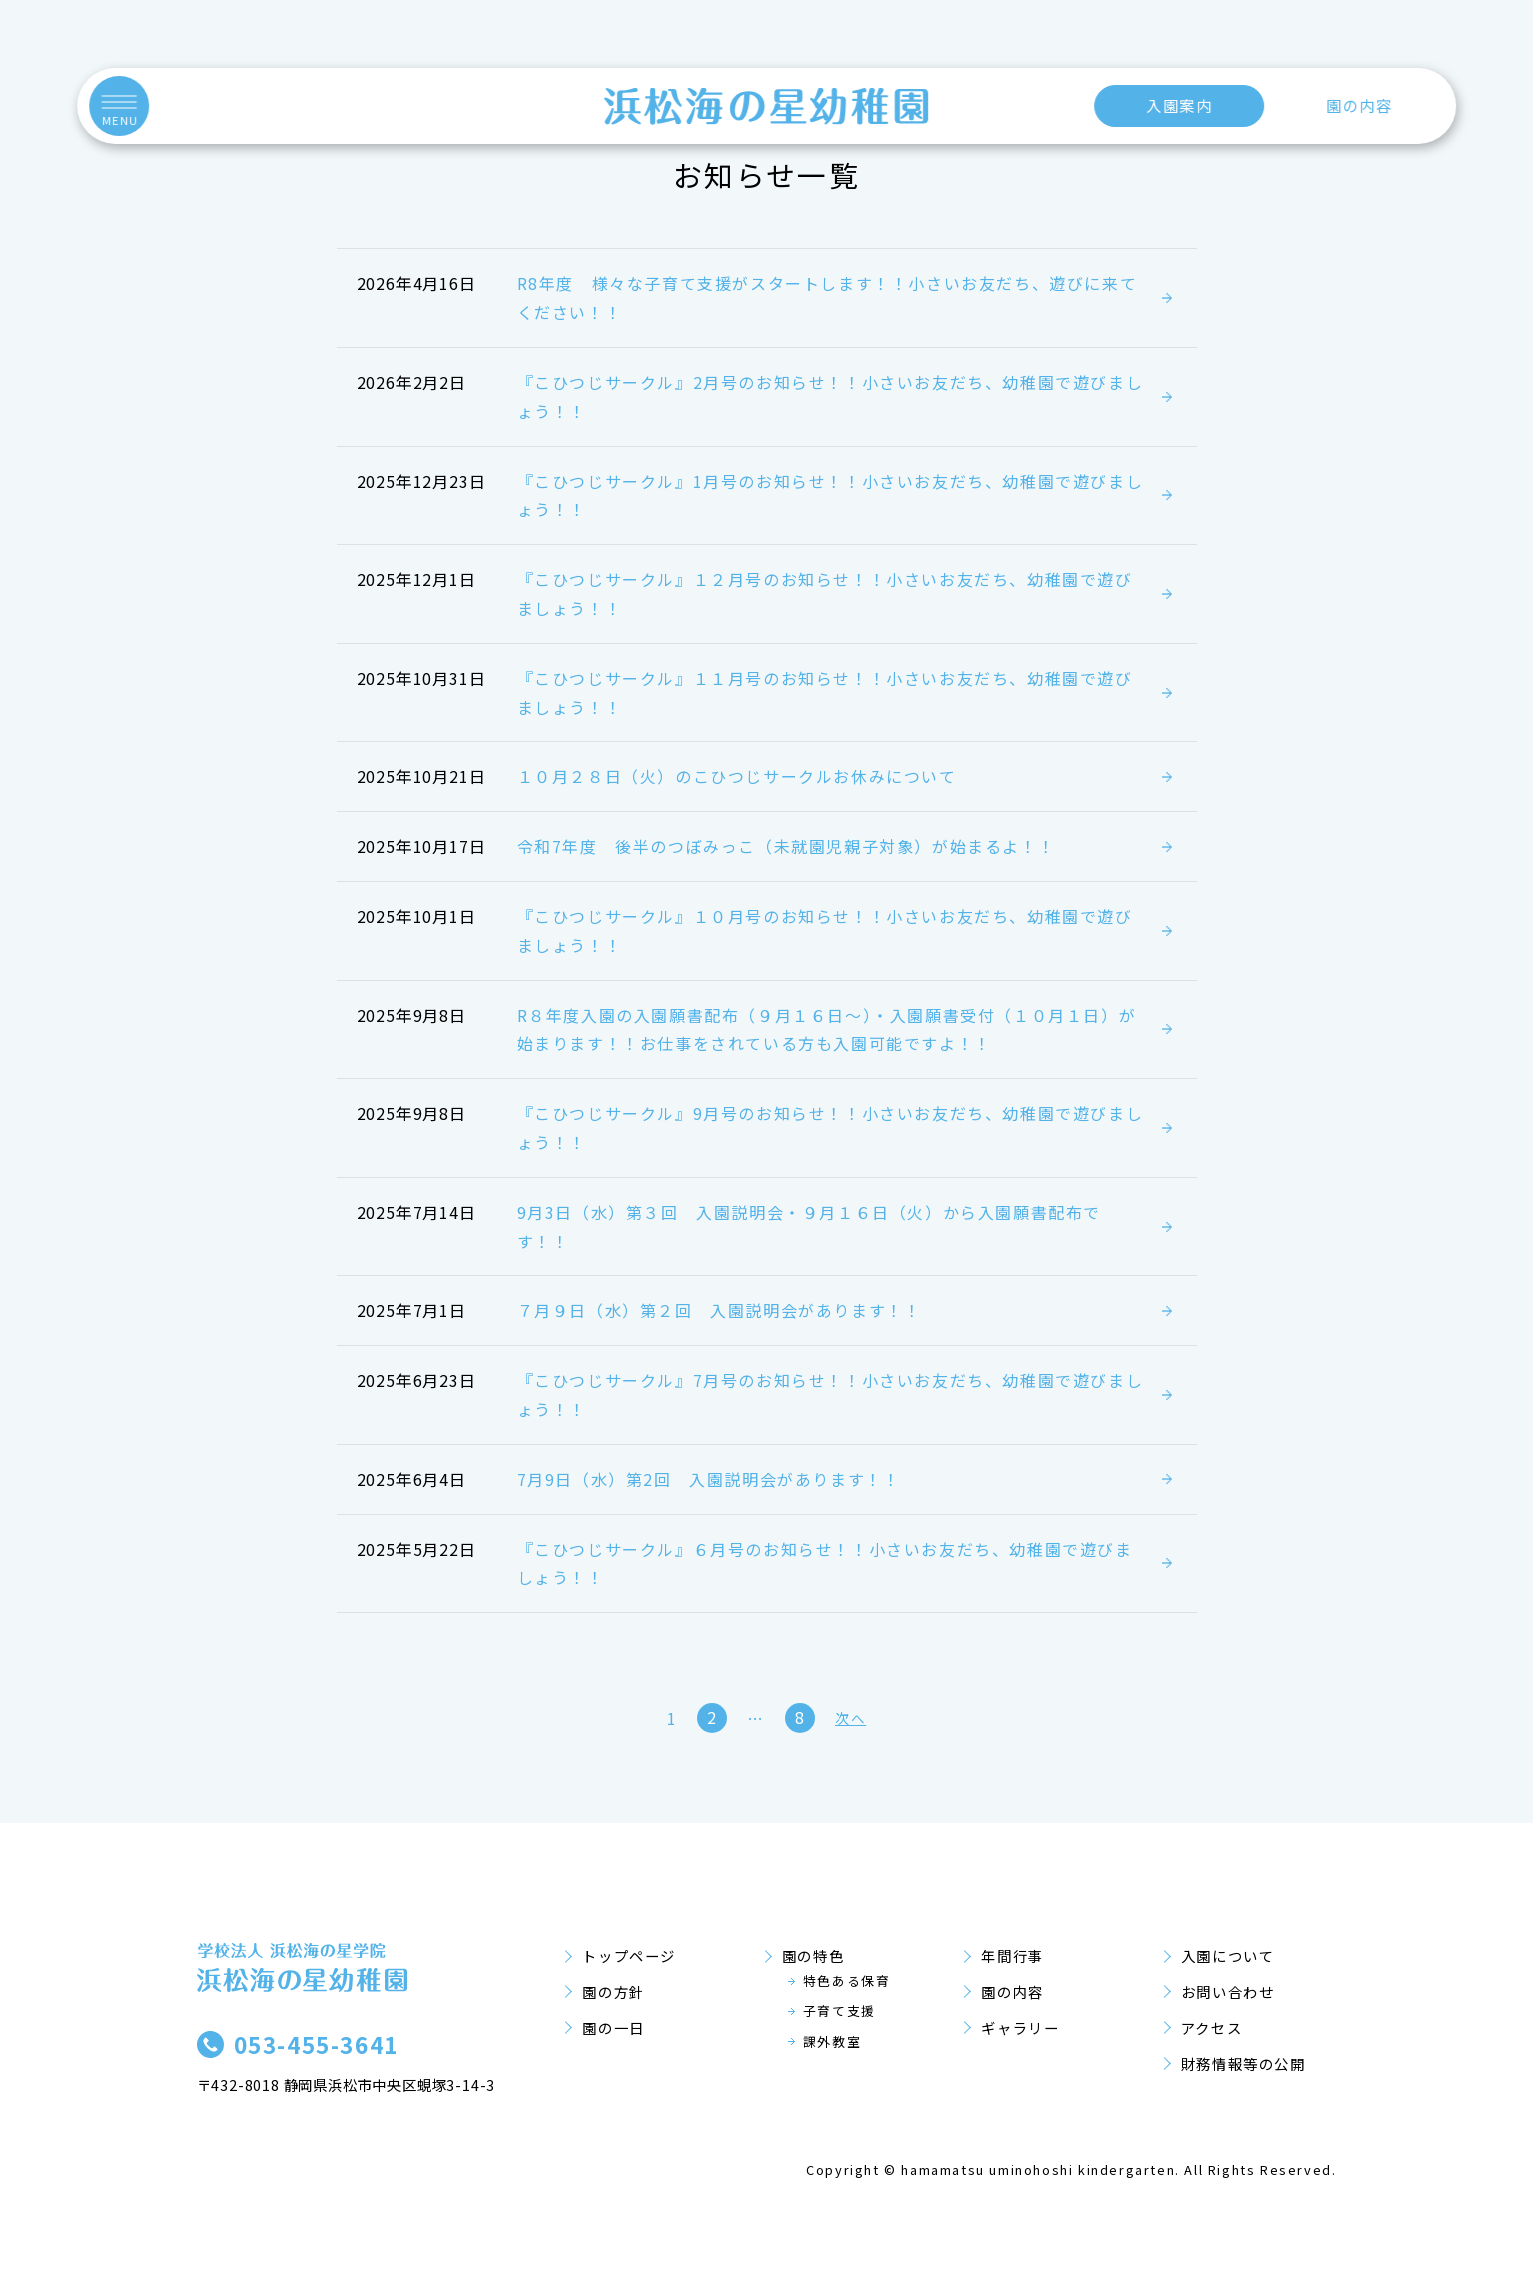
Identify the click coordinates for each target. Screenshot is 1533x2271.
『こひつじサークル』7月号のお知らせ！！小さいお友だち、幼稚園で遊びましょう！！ (830, 1394)
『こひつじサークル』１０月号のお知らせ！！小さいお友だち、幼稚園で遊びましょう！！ (825, 930)
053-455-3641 (316, 2044)
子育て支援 (839, 2010)
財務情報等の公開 (1243, 2063)
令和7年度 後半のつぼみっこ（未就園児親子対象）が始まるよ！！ (786, 846)
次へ (850, 1718)
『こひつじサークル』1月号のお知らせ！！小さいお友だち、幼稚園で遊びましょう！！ (830, 495)
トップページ (629, 1955)
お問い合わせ (1228, 1991)
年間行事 (1012, 1955)
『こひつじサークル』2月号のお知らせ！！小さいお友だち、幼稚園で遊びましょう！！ (830, 396)
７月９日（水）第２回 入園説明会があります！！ (719, 1310)
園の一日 (613, 2027)
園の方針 (613, 1991)
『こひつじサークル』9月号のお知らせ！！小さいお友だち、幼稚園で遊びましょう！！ (830, 1127)
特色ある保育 (847, 1980)
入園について (1228, 1955)
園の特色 (813, 1955)
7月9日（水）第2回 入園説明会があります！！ (709, 1479)
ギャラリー (1020, 2027)
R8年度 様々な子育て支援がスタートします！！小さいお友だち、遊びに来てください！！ (827, 297)
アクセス (1211, 2027)
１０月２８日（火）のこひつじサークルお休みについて (737, 776)
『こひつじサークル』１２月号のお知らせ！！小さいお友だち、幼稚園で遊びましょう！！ (825, 593)
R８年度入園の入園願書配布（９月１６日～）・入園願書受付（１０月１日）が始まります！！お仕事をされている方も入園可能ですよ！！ (827, 1029)
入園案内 (1179, 105)
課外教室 (832, 2041)
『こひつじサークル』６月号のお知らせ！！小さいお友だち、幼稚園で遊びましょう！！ (825, 1563)
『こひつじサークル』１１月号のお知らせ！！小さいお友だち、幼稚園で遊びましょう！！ (825, 692)
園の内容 (1359, 105)
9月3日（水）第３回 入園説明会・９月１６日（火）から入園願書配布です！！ (809, 1226)
